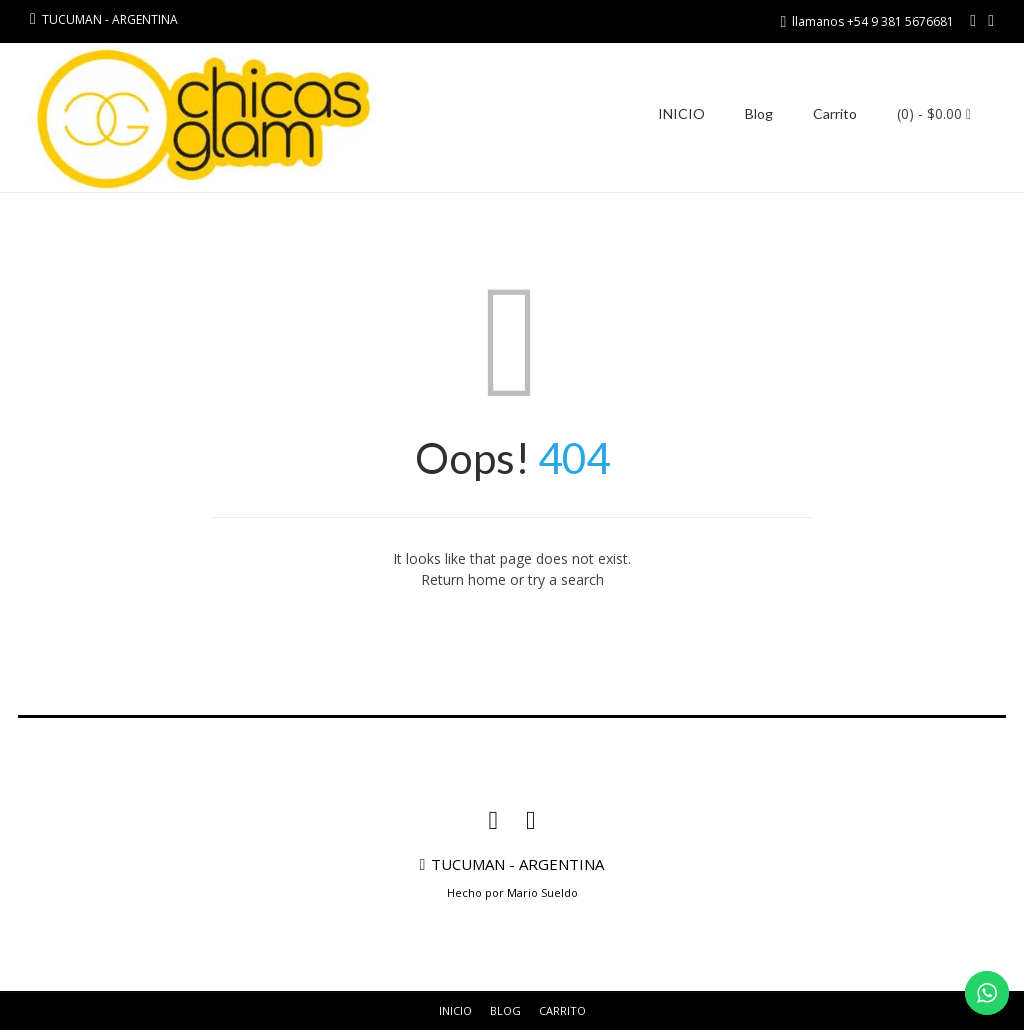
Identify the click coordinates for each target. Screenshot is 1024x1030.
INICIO (681, 113)
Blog (759, 113)
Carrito (835, 113)
